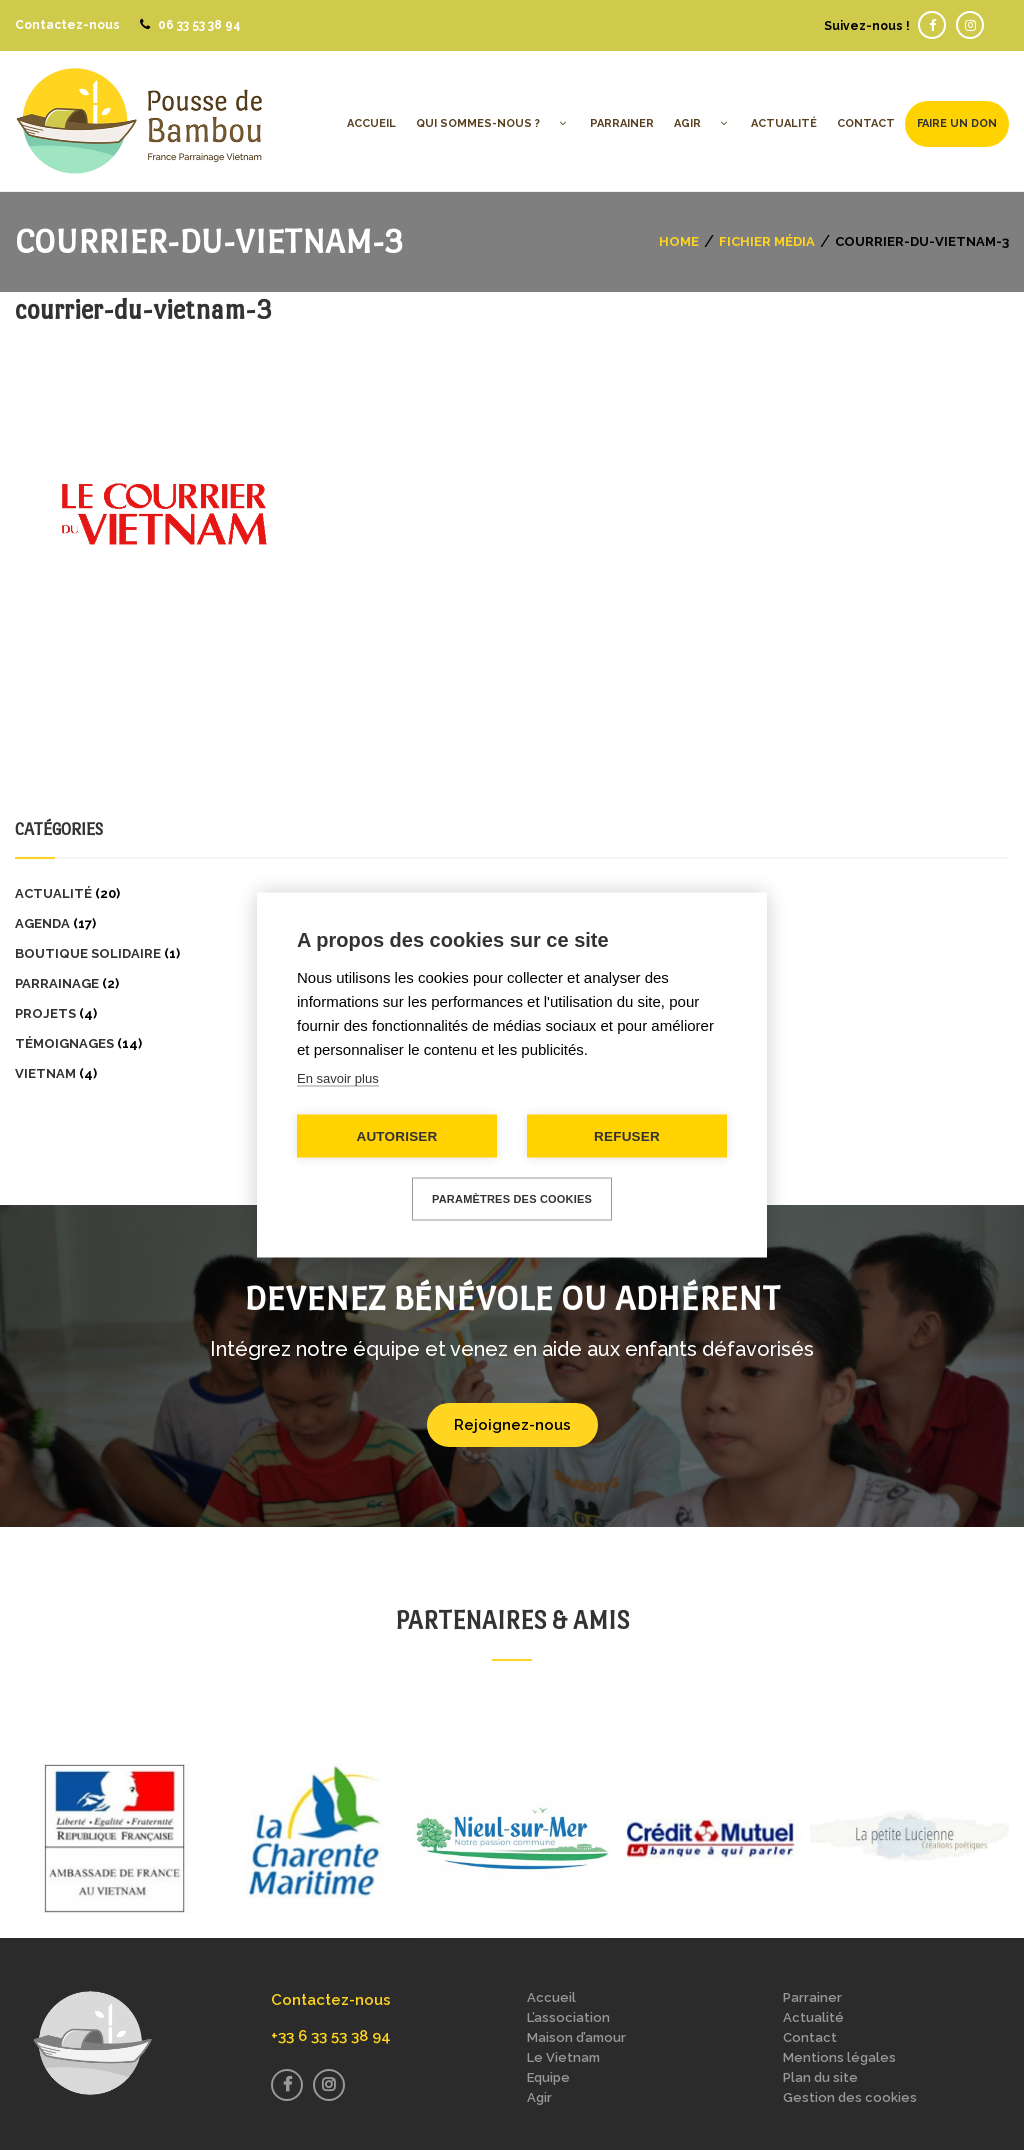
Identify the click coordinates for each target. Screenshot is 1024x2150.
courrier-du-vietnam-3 (143, 310)
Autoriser (396, 1136)
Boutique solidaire (88, 953)
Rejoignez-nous (512, 1425)
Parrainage (57, 983)
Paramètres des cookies (512, 1199)
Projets (45, 1013)
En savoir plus (338, 1078)
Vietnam (45, 1073)
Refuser (627, 1136)
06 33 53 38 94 (199, 25)
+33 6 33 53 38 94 (331, 2036)
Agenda (42, 923)
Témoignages (64, 1043)
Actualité (53, 893)
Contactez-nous (67, 25)
